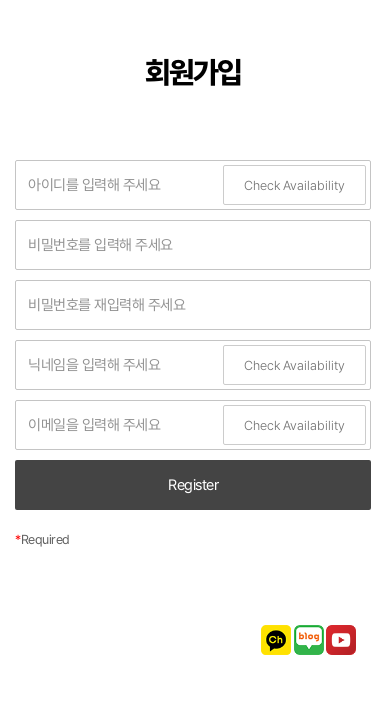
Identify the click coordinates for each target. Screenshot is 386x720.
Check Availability (294, 185)
